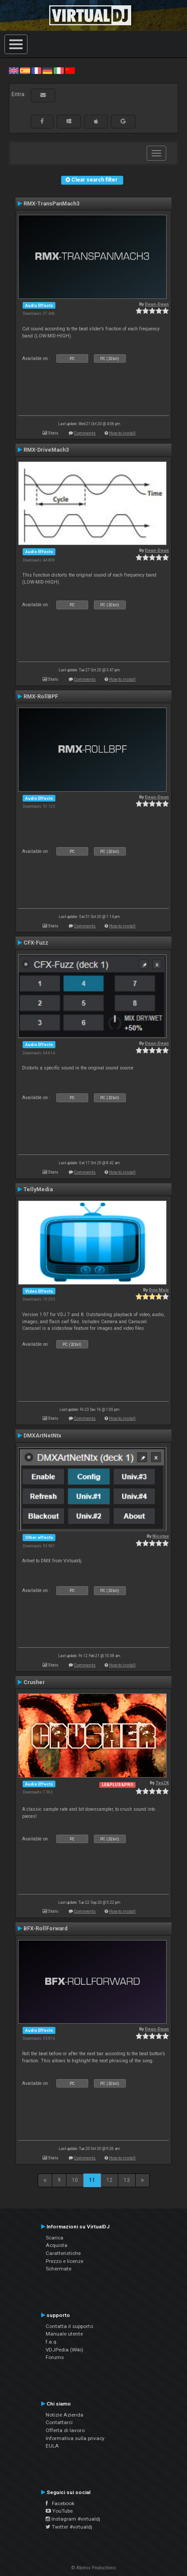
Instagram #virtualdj (73, 2519)
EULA (52, 2446)
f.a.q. (52, 2342)
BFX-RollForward (45, 1928)
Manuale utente (64, 2334)
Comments (85, 432)
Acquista (56, 2245)
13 (127, 2180)
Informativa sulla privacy (75, 2438)
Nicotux (160, 1536)
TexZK (162, 1782)
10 (75, 2180)
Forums (55, 2357)
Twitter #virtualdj (69, 2527)
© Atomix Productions (93, 2568)
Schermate (58, 2269)
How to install (122, 432)
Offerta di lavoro (65, 2430)
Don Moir (159, 1289)
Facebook (60, 2503)
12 (109, 2180)
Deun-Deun (157, 304)
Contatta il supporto (69, 2326)
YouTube (59, 2511)
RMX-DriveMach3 (46, 450)
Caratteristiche (63, 2253)
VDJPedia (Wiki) (64, 2350)
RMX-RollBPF (40, 696)
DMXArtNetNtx (42, 1436)
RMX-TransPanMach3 (51, 204)
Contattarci (59, 2422)
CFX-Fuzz (35, 943)
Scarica (54, 2238)
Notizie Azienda (64, 2415)
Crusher (34, 1682)
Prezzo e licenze (64, 2261)
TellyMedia (38, 1189)
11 (92, 2180)
